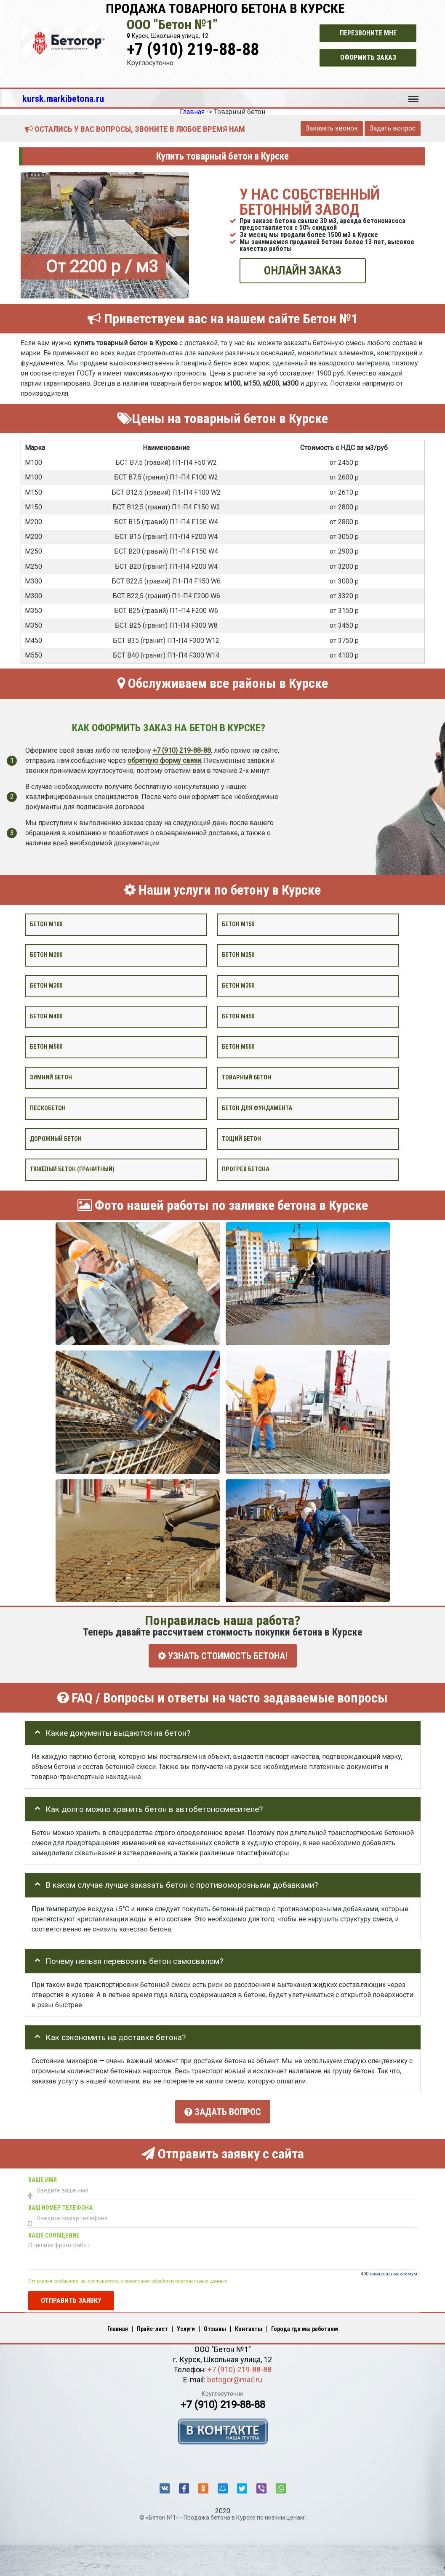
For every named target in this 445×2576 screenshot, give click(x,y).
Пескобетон (48, 1108)
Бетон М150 (238, 924)
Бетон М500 (46, 1046)
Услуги (186, 2324)
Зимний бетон (51, 1077)
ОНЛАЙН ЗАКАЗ (302, 270)
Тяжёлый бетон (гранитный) (72, 1169)
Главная (117, 2324)
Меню (413, 95)
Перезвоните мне (368, 33)
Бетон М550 (238, 1046)
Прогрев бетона (245, 1169)
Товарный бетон (246, 1077)
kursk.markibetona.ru (63, 98)
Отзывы (215, 2324)
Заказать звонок (332, 128)
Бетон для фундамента (257, 1108)
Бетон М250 (238, 955)
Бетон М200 (46, 955)
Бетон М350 (238, 985)
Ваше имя (42, 2175)
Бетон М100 (46, 924)
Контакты (248, 2324)
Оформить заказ (368, 57)
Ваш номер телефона (60, 2203)
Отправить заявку (71, 2296)
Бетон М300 (46, 985)
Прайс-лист (152, 2324)
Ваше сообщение (54, 2231)
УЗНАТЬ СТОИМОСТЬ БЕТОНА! (223, 1655)
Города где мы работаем (304, 2324)
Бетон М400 (46, 1016)
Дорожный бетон (56, 1138)
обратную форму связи (164, 761)
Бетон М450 (238, 1016)
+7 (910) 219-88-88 (193, 49)
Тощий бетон (241, 1138)
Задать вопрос (393, 128)
